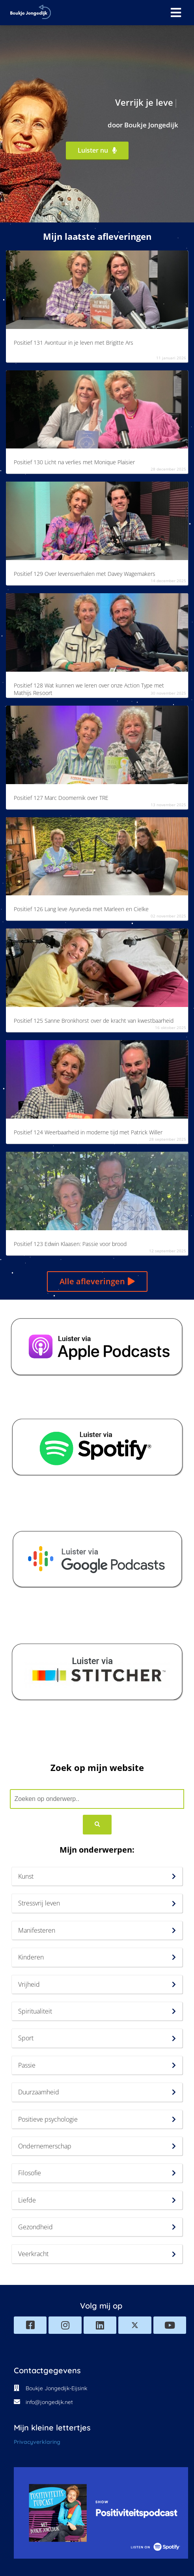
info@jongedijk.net (49, 2402)
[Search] (97, 1824)
